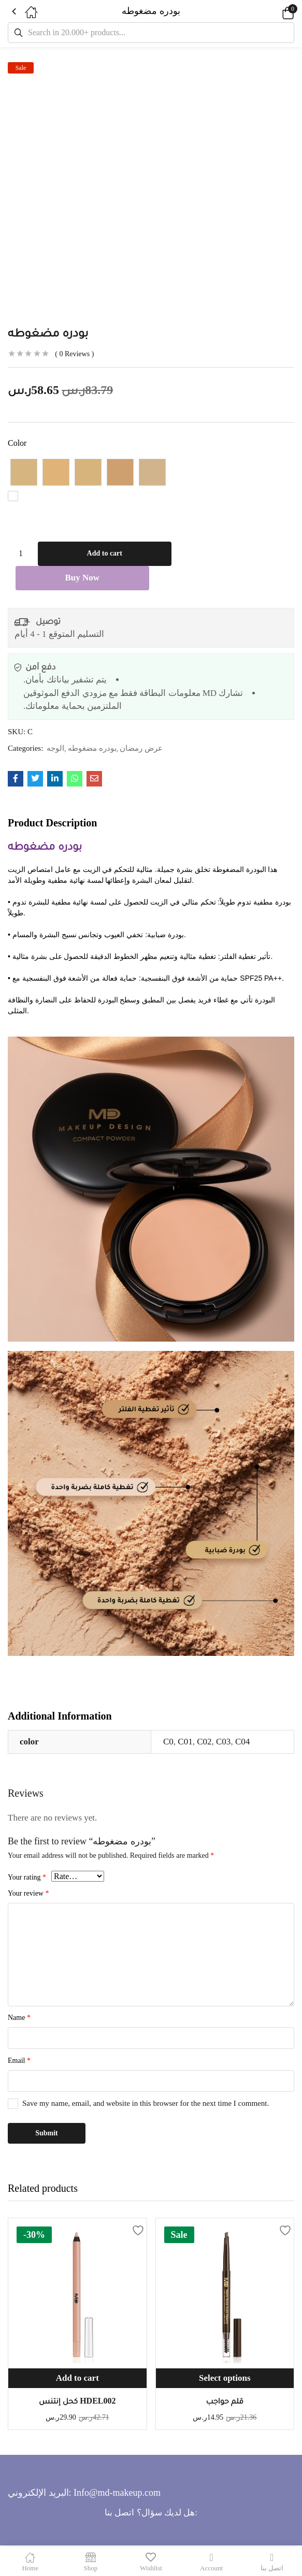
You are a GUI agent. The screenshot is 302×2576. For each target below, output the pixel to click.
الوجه (55, 749)
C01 (185, 1743)
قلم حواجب (224, 2402)
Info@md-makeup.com (117, 2494)
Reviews (74, 354)
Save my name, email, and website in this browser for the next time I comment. (145, 2104)
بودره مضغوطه (92, 749)
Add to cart (104, 554)
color (17, 443)
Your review (28, 1894)
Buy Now (82, 579)
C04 (242, 1743)
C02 (204, 1743)
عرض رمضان (141, 749)
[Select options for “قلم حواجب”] (225, 2380)
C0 (168, 1743)
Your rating (27, 1878)
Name (19, 2018)
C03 (223, 1743)
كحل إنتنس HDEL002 (77, 2402)
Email (19, 2061)
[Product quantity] (21, 553)
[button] (273, 11)
